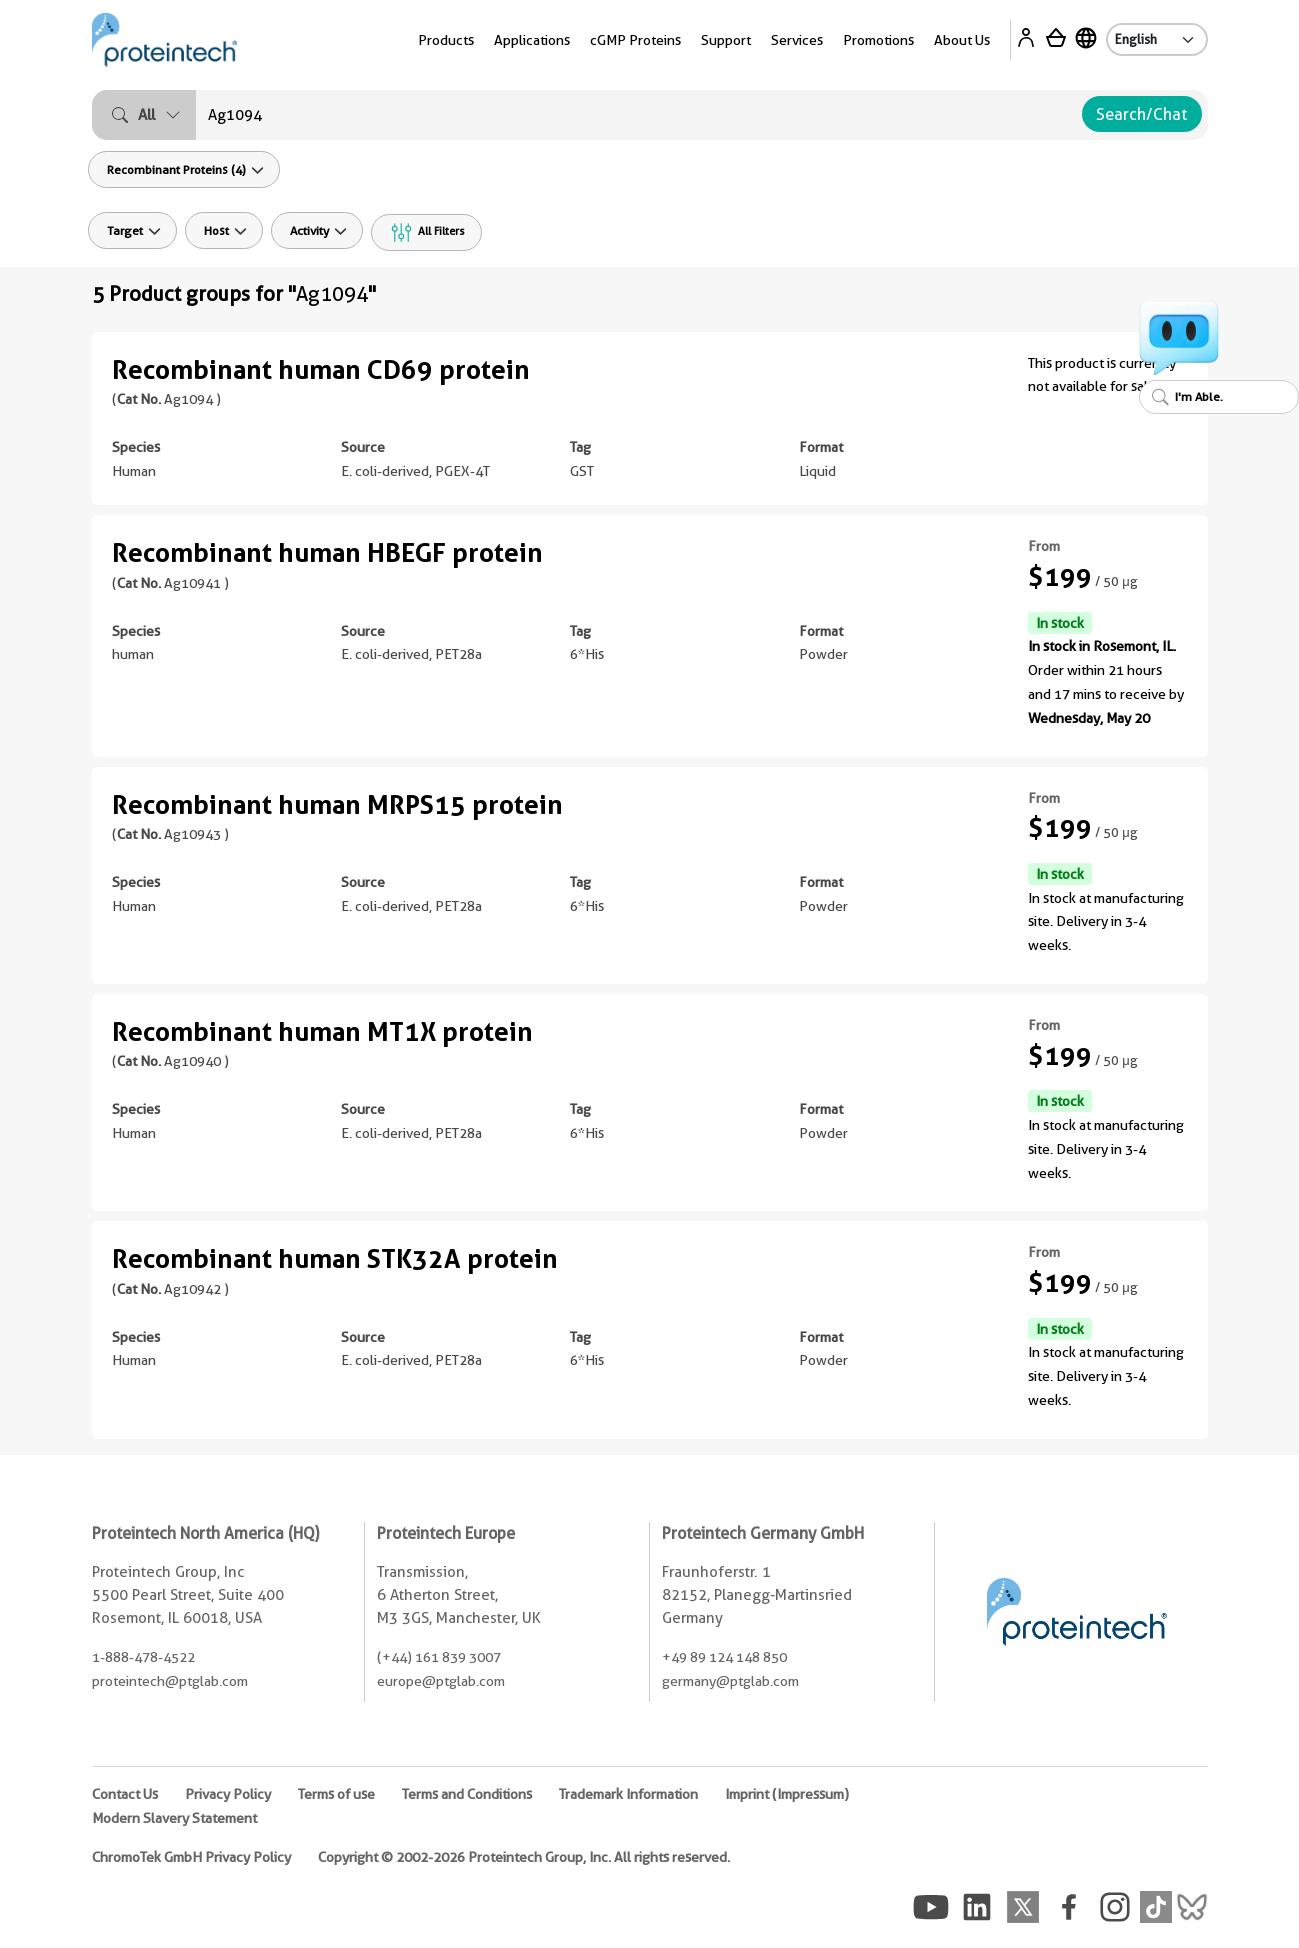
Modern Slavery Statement (174, 1818)
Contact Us (125, 1794)
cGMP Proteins (635, 40)
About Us (962, 40)
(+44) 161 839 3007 (439, 1657)
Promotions (878, 40)
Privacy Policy (228, 1794)
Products (446, 40)
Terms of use (336, 1794)
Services (797, 40)
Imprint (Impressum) (787, 1794)
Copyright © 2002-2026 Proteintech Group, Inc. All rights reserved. (524, 1857)
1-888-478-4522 (143, 1657)
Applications (532, 40)
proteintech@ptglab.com (170, 1681)
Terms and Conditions (467, 1794)
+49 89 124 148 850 (724, 1657)
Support (726, 40)
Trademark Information (628, 1794)
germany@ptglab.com (730, 1681)
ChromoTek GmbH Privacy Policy (191, 1857)
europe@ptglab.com (441, 1681)
